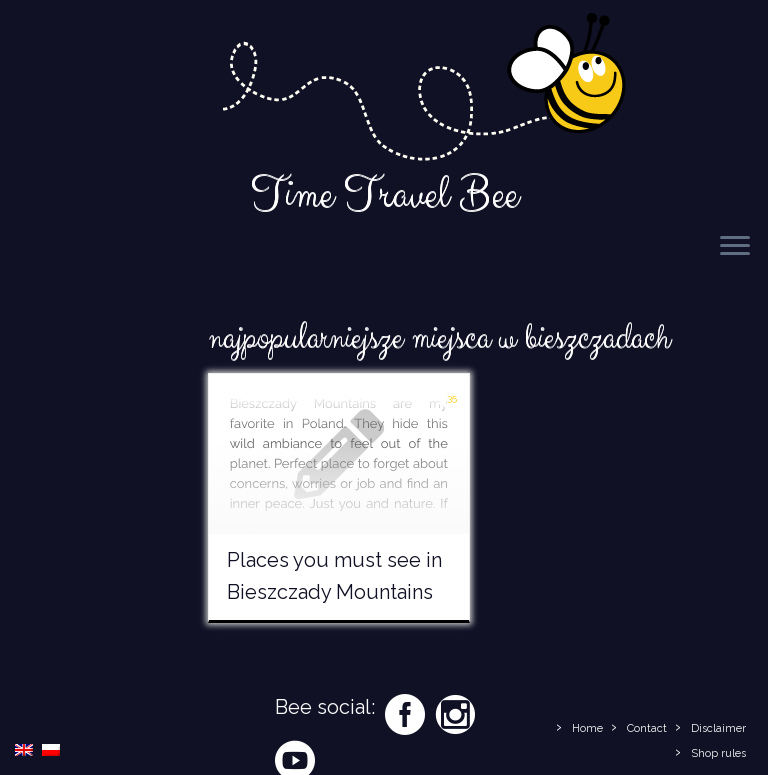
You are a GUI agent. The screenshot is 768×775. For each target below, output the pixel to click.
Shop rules (718, 753)
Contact (647, 728)
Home (587, 728)
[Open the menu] (735, 247)
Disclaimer (718, 728)
